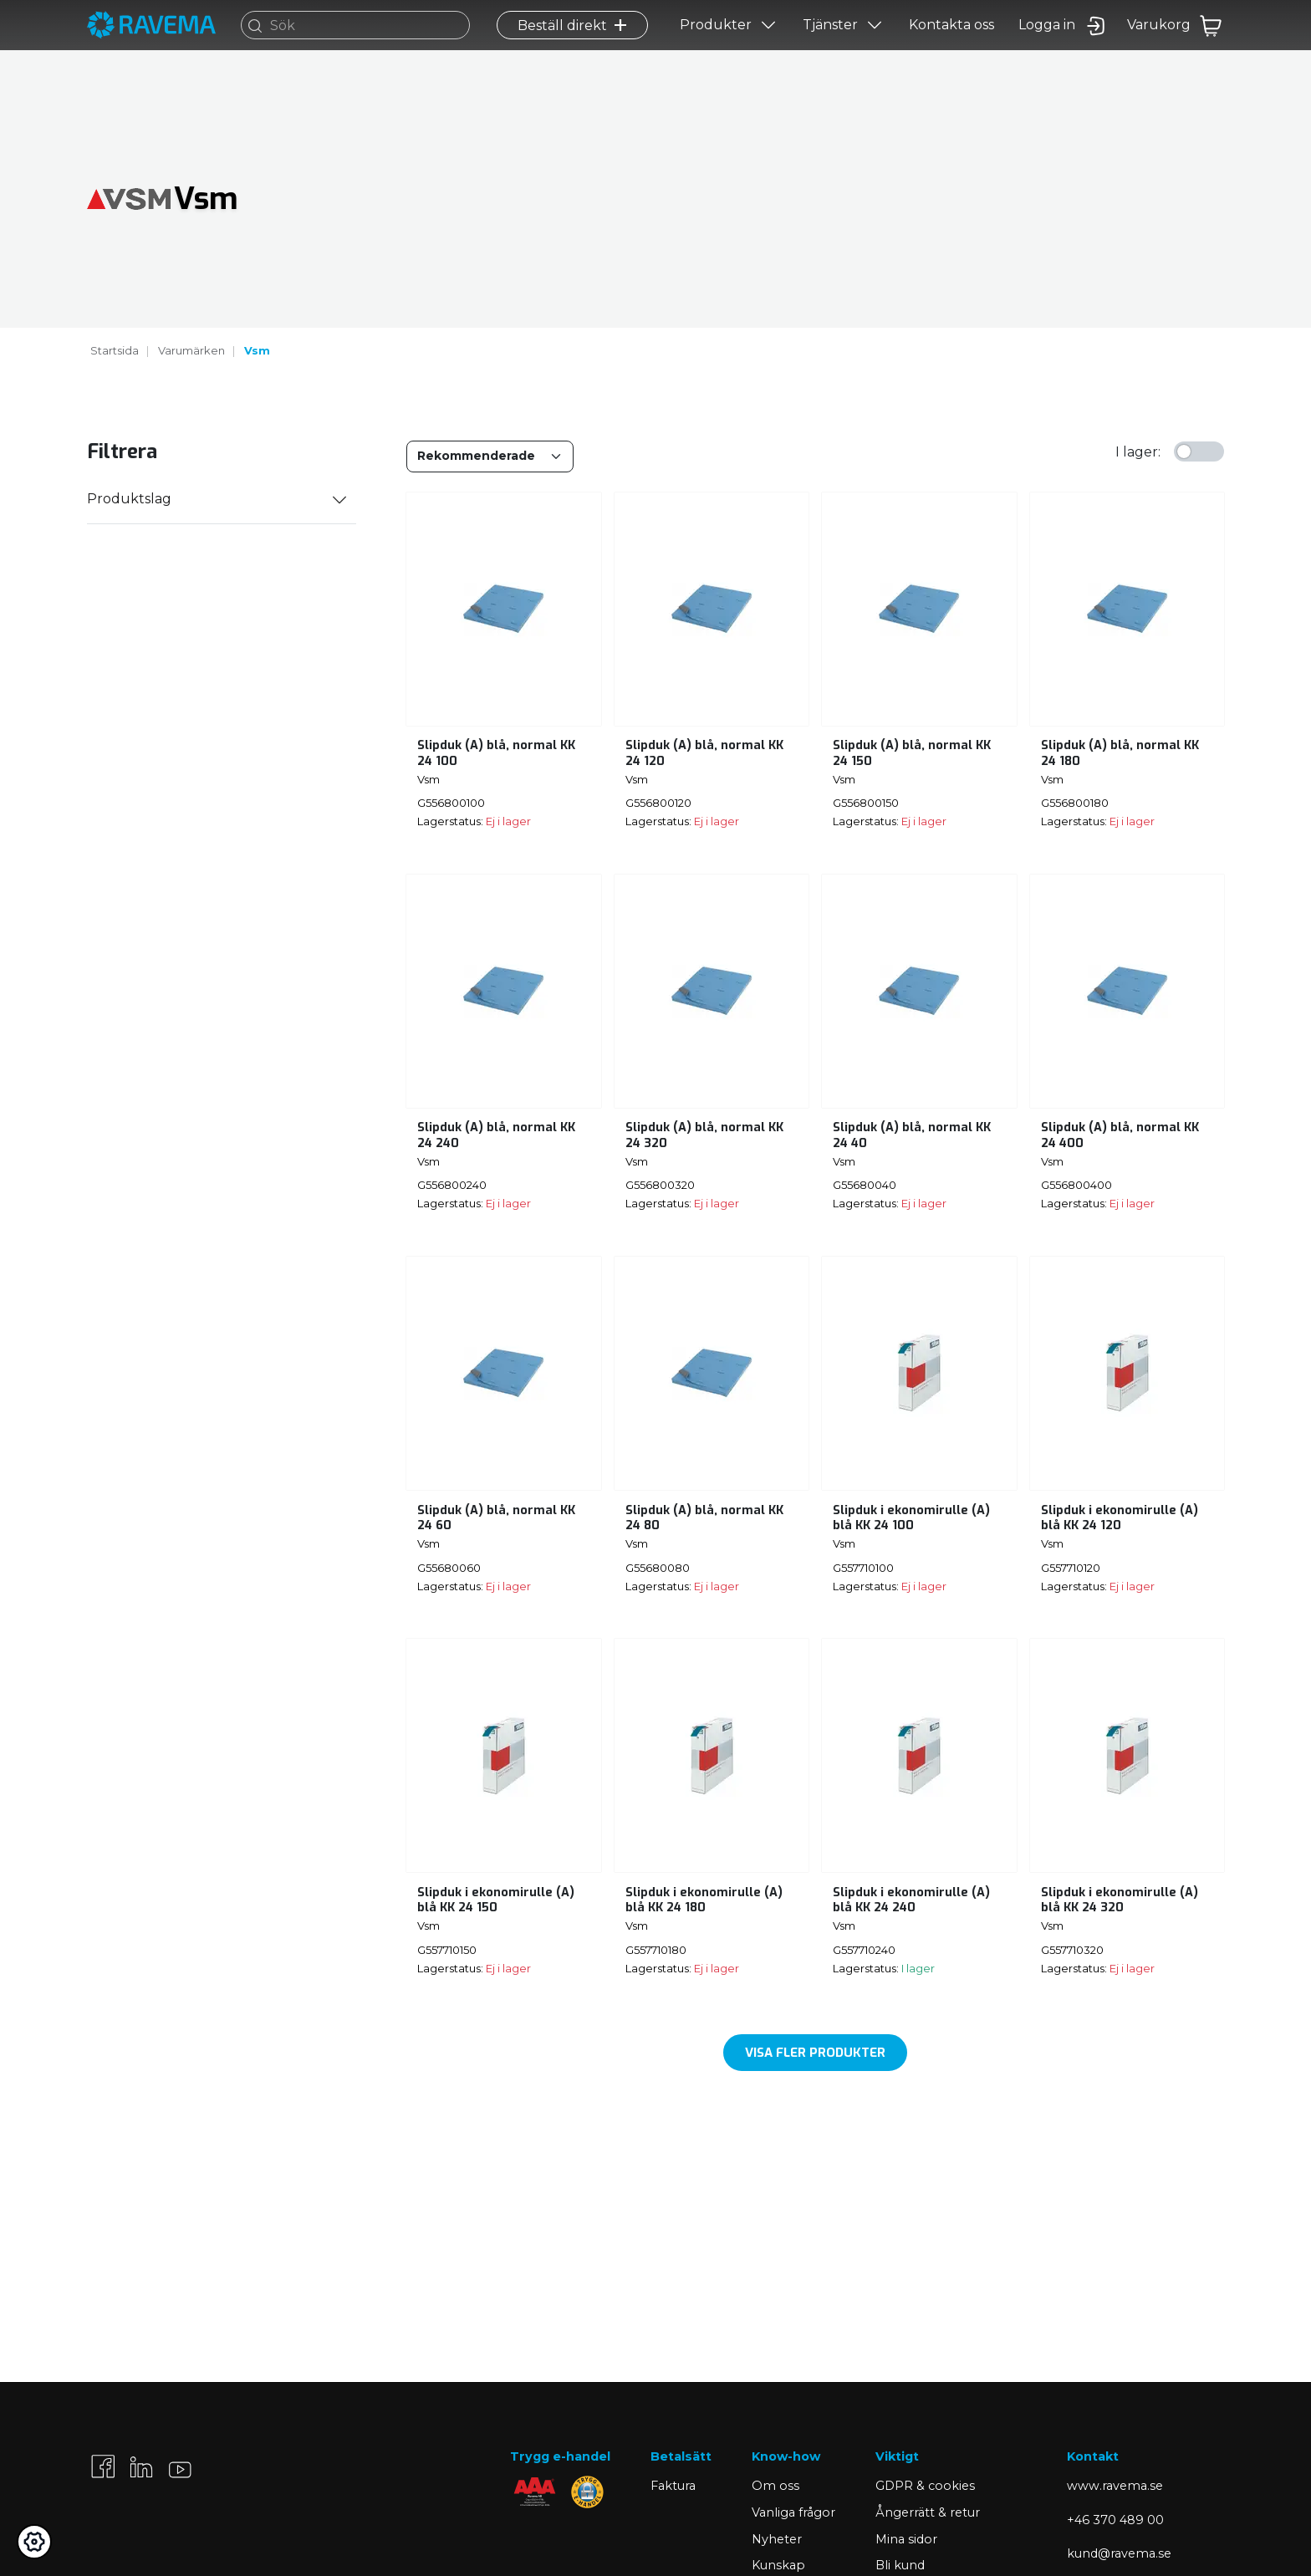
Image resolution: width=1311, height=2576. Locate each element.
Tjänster (830, 47)
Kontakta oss (951, 47)
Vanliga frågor (793, 2512)
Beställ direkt (572, 47)
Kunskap (778, 2565)
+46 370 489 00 (1115, 2520)
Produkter (716, 47)
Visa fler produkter (815, 2052)
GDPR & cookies (925, 2485)
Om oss (775, 2485)
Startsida (114, 350)
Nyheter (777, 2539)
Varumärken (191, 350)
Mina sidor (906, 2539)
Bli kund (900, 2565)
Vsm (257, 350)
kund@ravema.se (1119, 2553)
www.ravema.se (1115, 2485)
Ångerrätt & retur (927, 2512)
